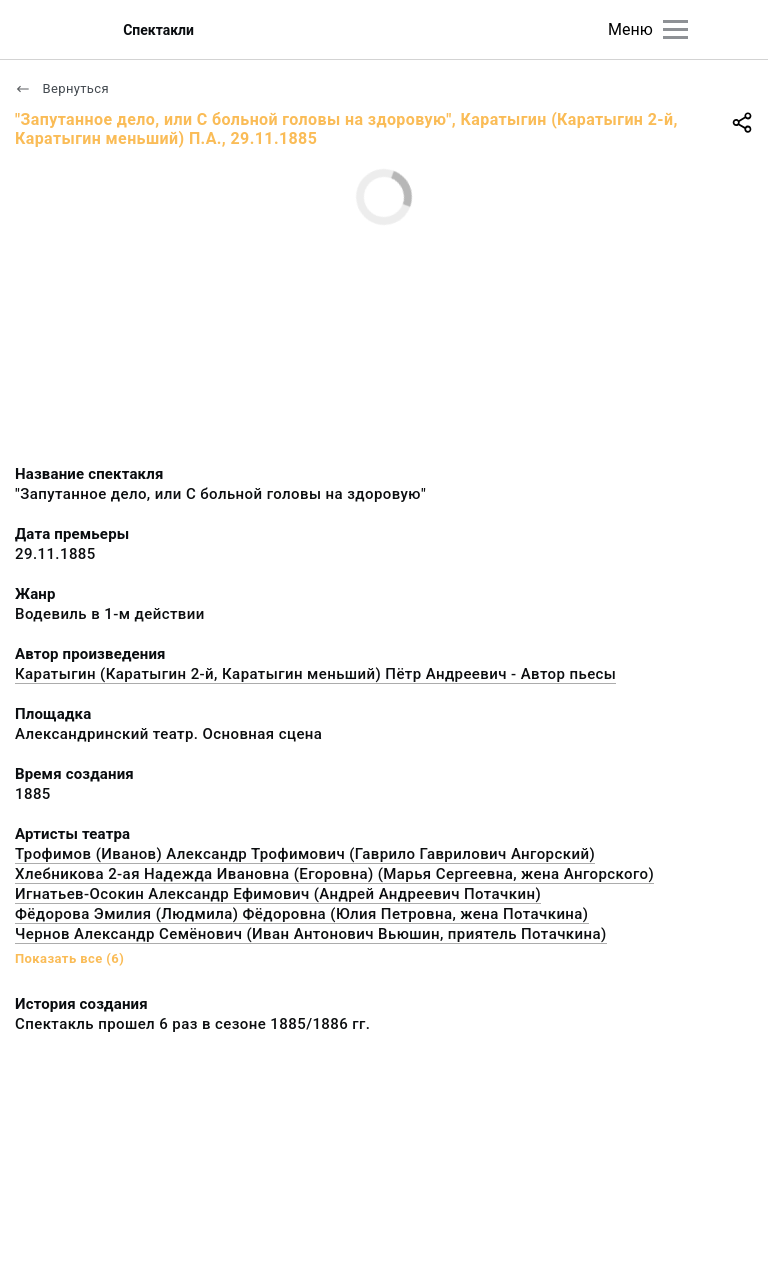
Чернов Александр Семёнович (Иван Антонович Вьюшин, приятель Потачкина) (311, 934)
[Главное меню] (675, 29)
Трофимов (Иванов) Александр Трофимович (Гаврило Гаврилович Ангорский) (305, 854)
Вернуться (62, 88)
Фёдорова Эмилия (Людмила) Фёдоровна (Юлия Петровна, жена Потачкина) (302, 914)
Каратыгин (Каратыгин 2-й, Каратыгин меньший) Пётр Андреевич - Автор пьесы (315, 674)
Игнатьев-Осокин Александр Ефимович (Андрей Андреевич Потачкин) (278, 894)
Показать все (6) (69, 958)
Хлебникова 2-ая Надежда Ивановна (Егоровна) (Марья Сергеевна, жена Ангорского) (334, 874)
